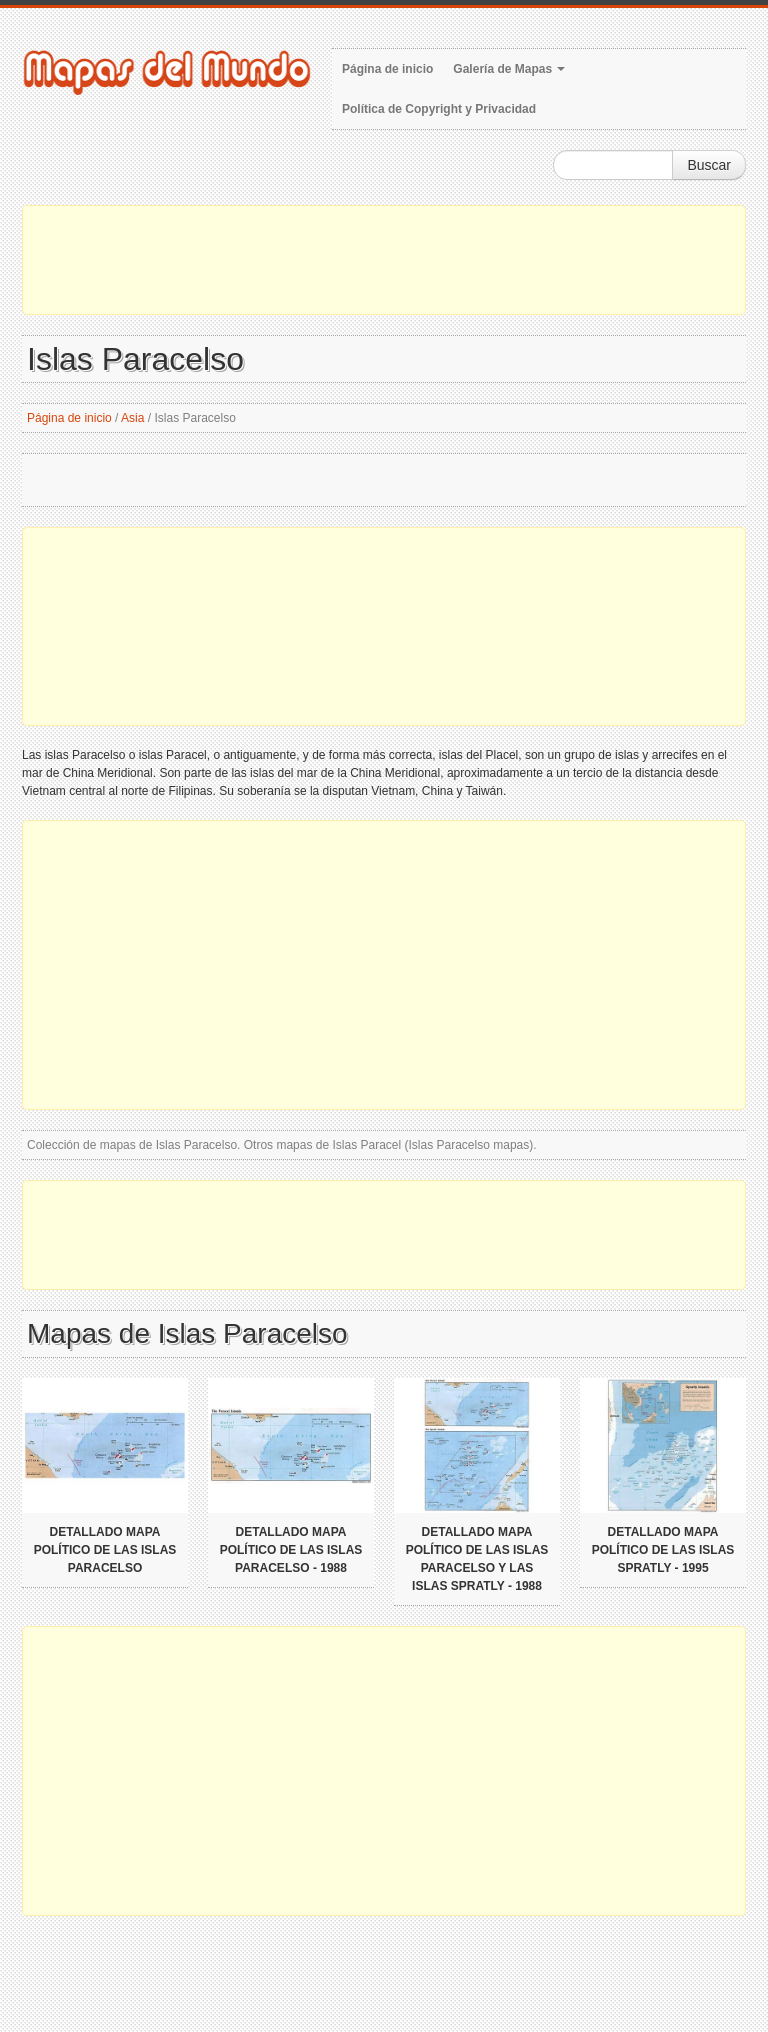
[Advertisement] (384, 260)
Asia (132, 418)
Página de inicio (387, 69)
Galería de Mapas (509, 69)
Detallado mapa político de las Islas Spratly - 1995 (663, 1550)
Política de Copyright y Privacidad (439, 109)
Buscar (709, 165)
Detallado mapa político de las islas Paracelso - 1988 (291, 1550)
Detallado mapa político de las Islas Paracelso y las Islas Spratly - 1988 (477, 1559)
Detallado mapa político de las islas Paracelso (105, 1550)
